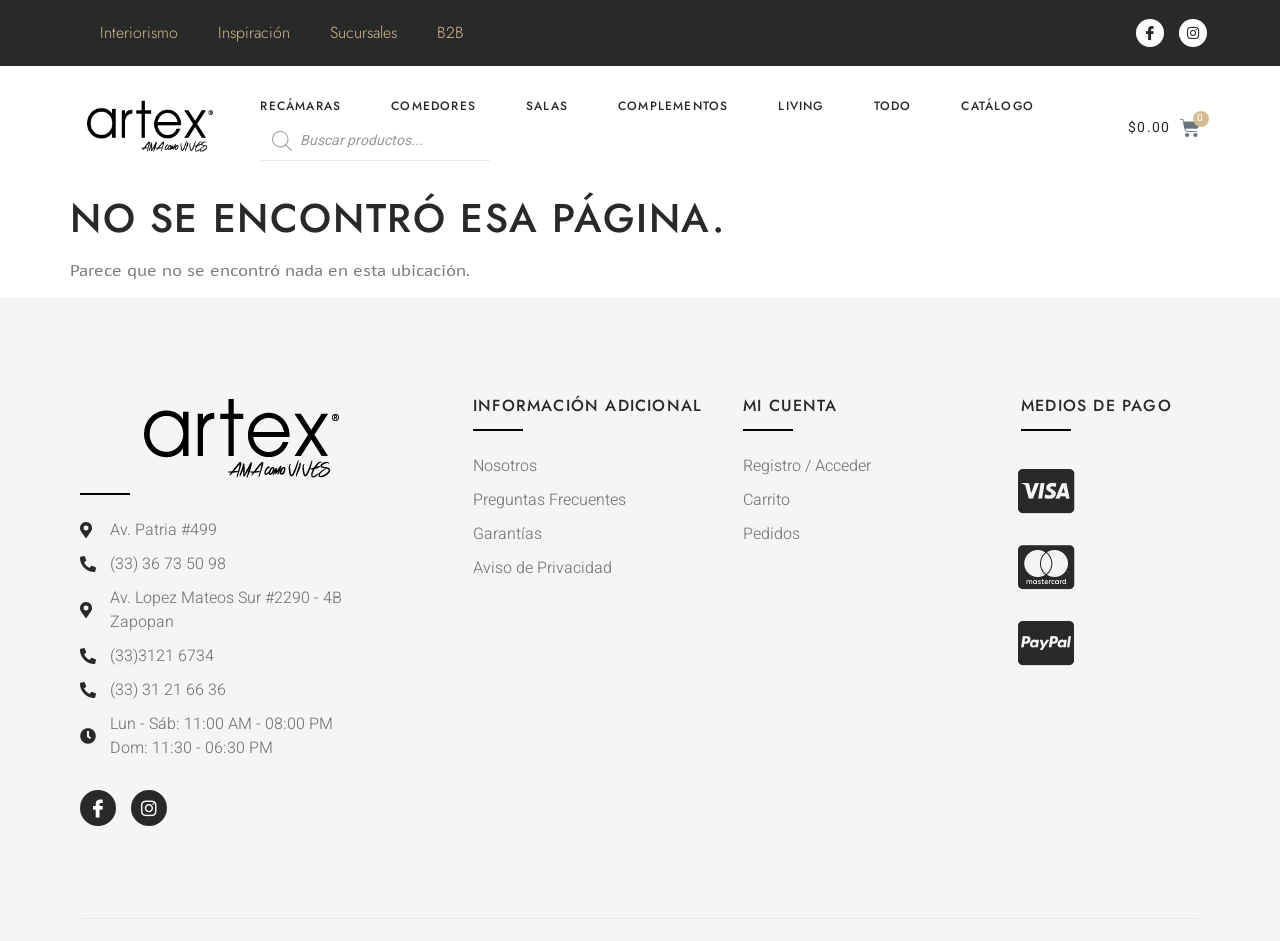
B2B (450, 32)
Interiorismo (139, 32)
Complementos (673, 106)
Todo (893, 106)
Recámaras (300, 106)
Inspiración (254, 32)
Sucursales (363, 32)
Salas (547, 106)
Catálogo (997, 106)
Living (800, 106)
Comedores (433, 106)
